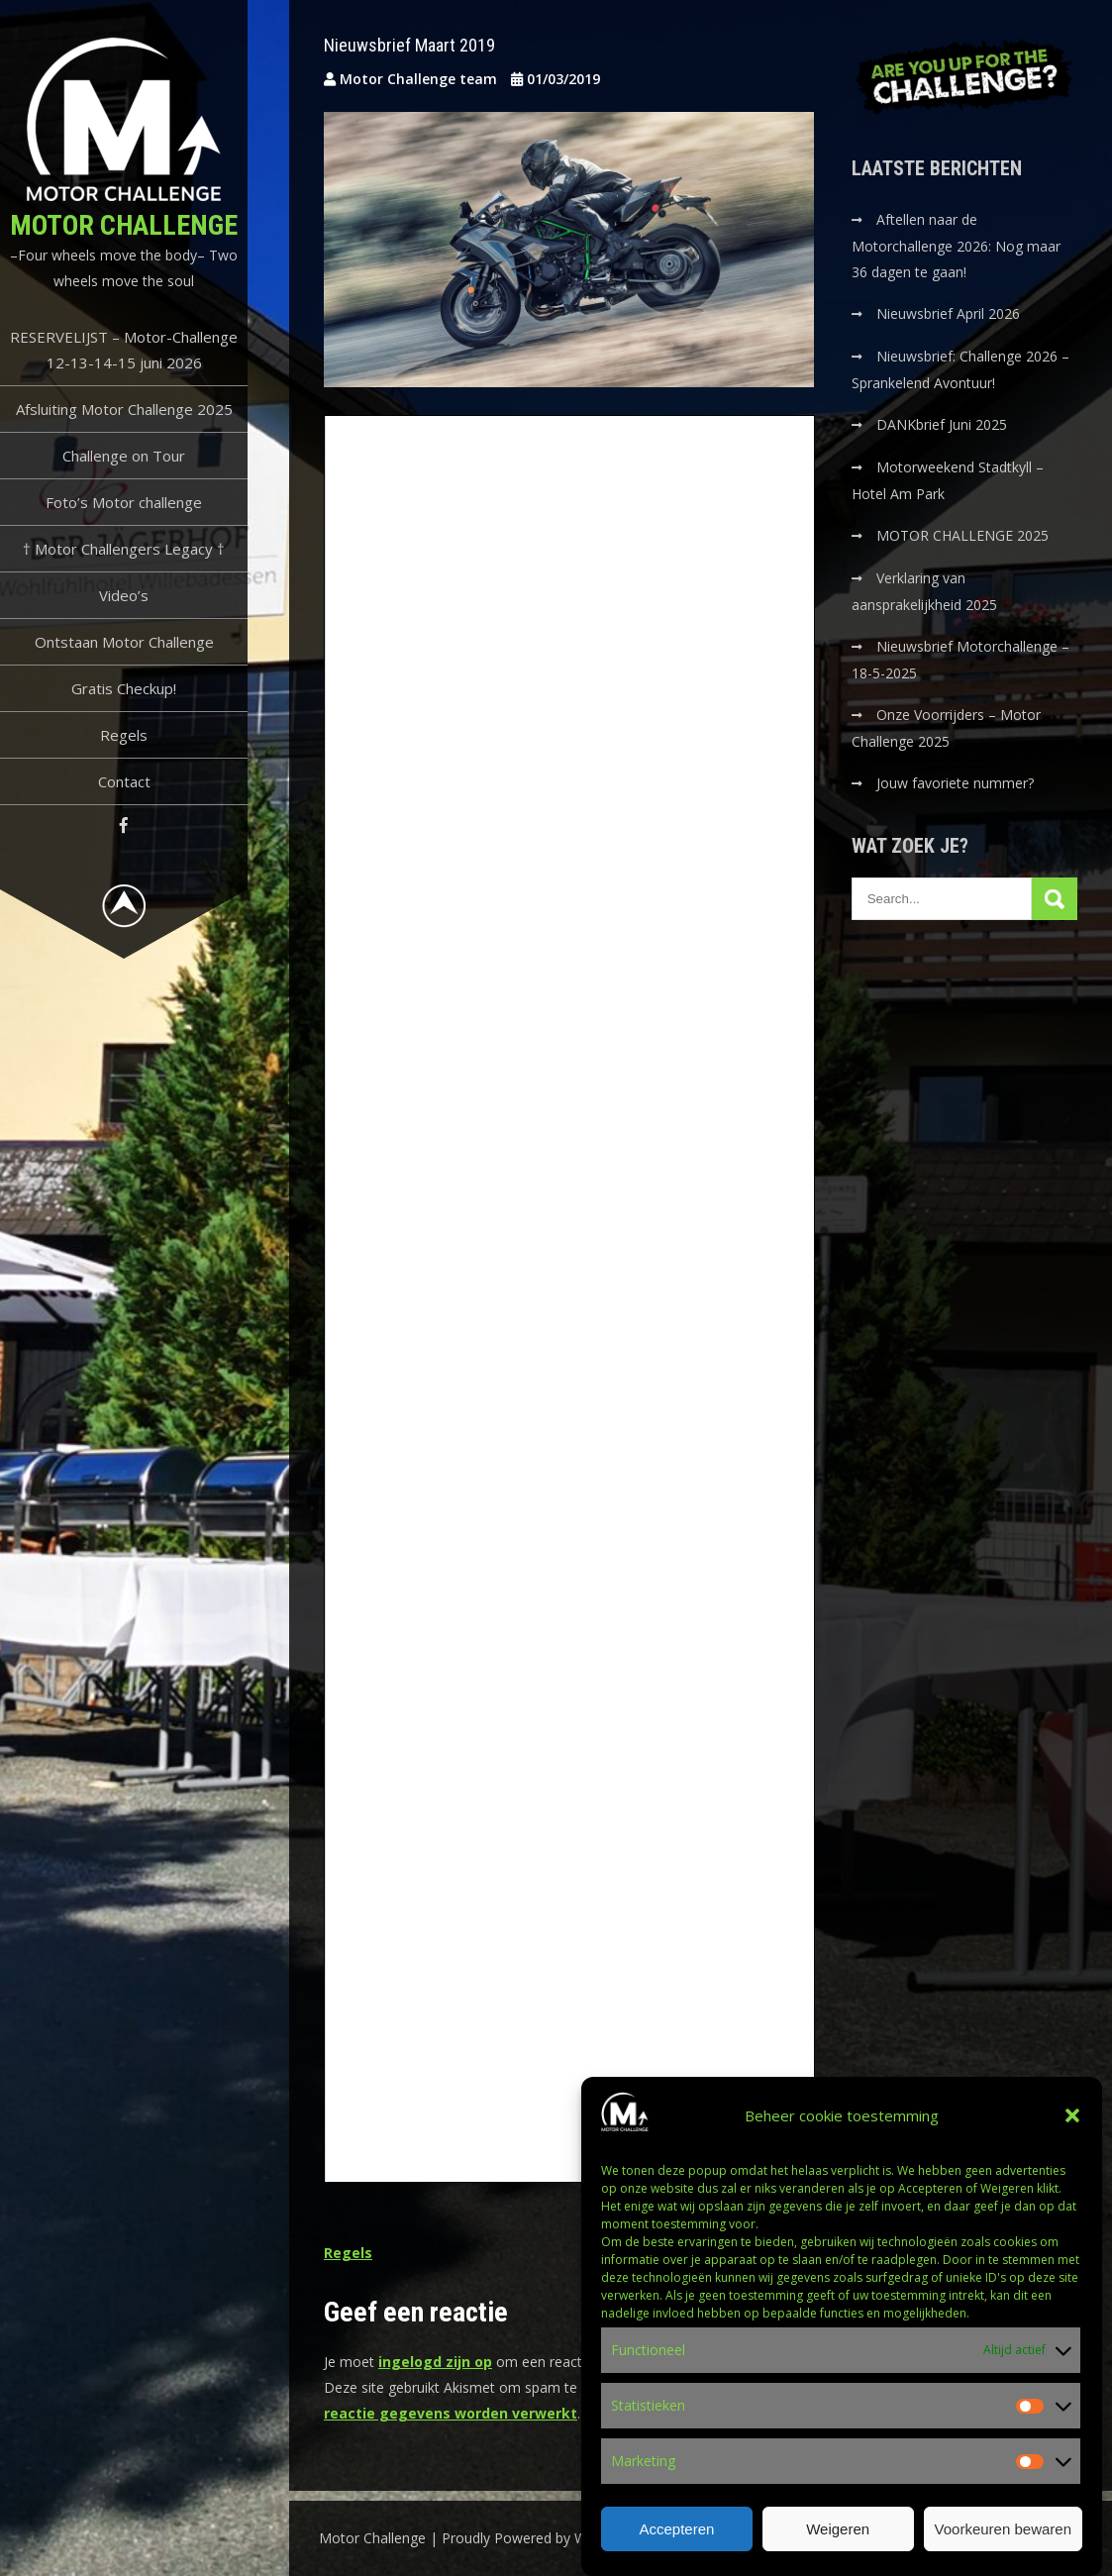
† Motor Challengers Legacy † (124, 549)
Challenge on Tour (123, 455)
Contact (124, 781)
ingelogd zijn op (435, 2361)
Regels (124, 735)
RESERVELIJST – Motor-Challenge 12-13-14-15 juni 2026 (124, 349)
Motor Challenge (124, 225)
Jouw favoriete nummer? (955, 782)
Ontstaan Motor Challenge (124, 642)
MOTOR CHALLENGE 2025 (964, 535)
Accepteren (676, 2529)
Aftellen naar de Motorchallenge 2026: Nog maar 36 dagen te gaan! (956, 245)
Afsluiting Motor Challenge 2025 (124, 409)
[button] (1072, 2115)
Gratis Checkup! (123, 688)
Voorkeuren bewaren (1003, 2529)
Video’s (124, 595)
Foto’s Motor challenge (124, 502)
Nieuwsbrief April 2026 (948, 313)
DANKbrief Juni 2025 (941, 424)
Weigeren (837, 2529)
